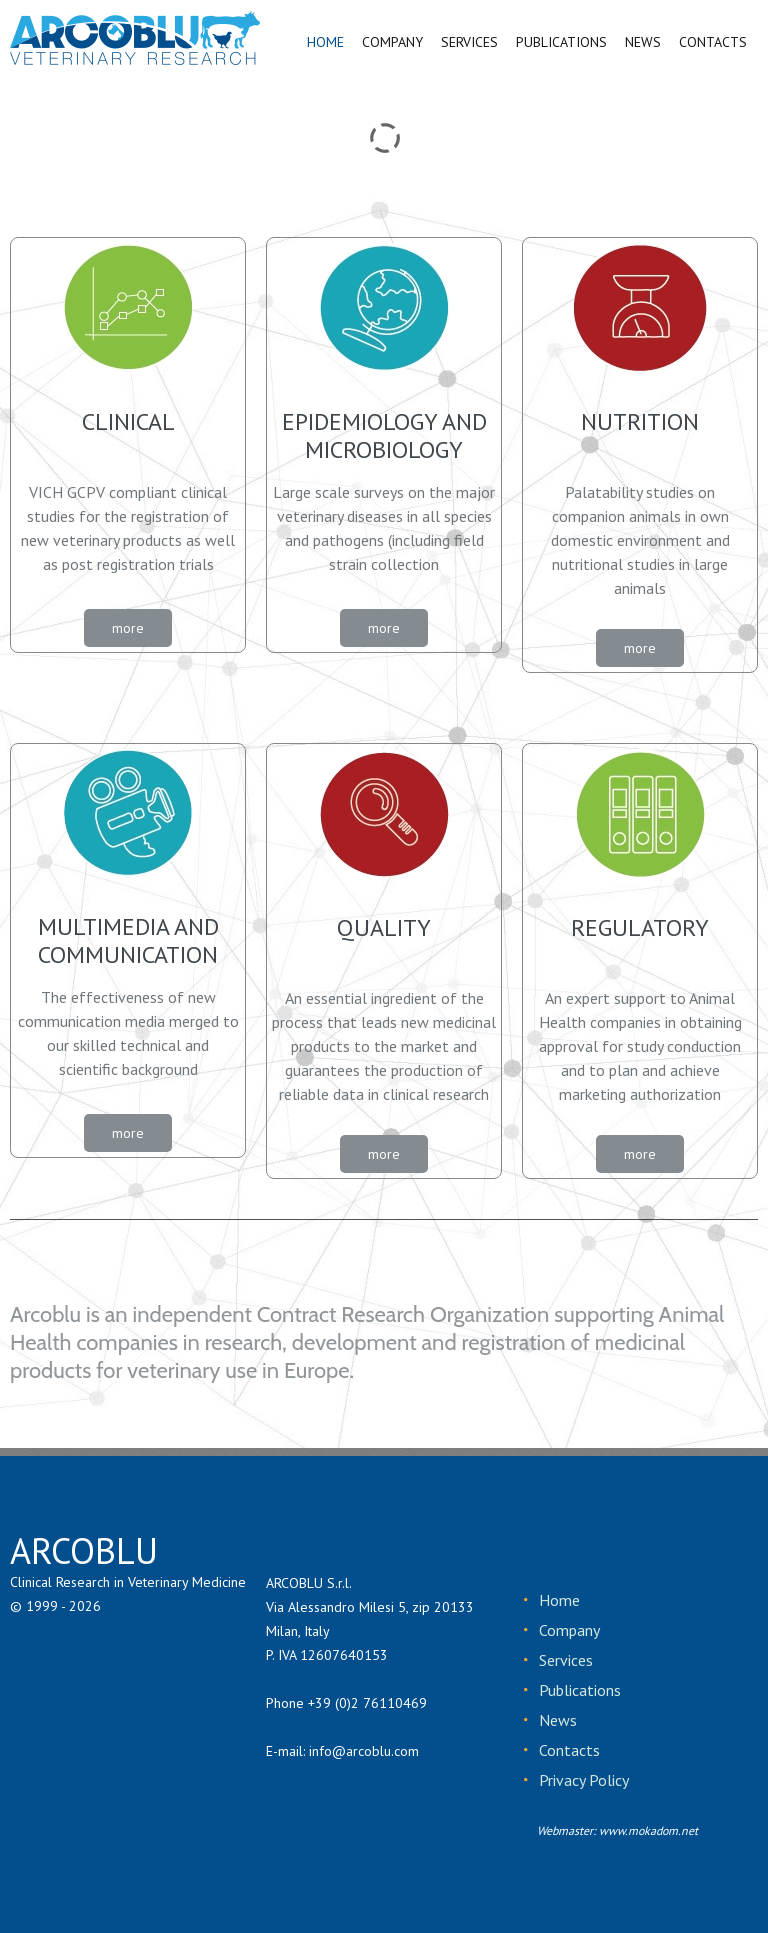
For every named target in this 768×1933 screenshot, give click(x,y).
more (128, 628)
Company (568, 1630)
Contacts (568, 1750)
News (556, 1720)
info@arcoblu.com (364, 1751)
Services (564, 1660)
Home (558, 1600)
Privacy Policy (582, 1780)
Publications (578, 1690)
